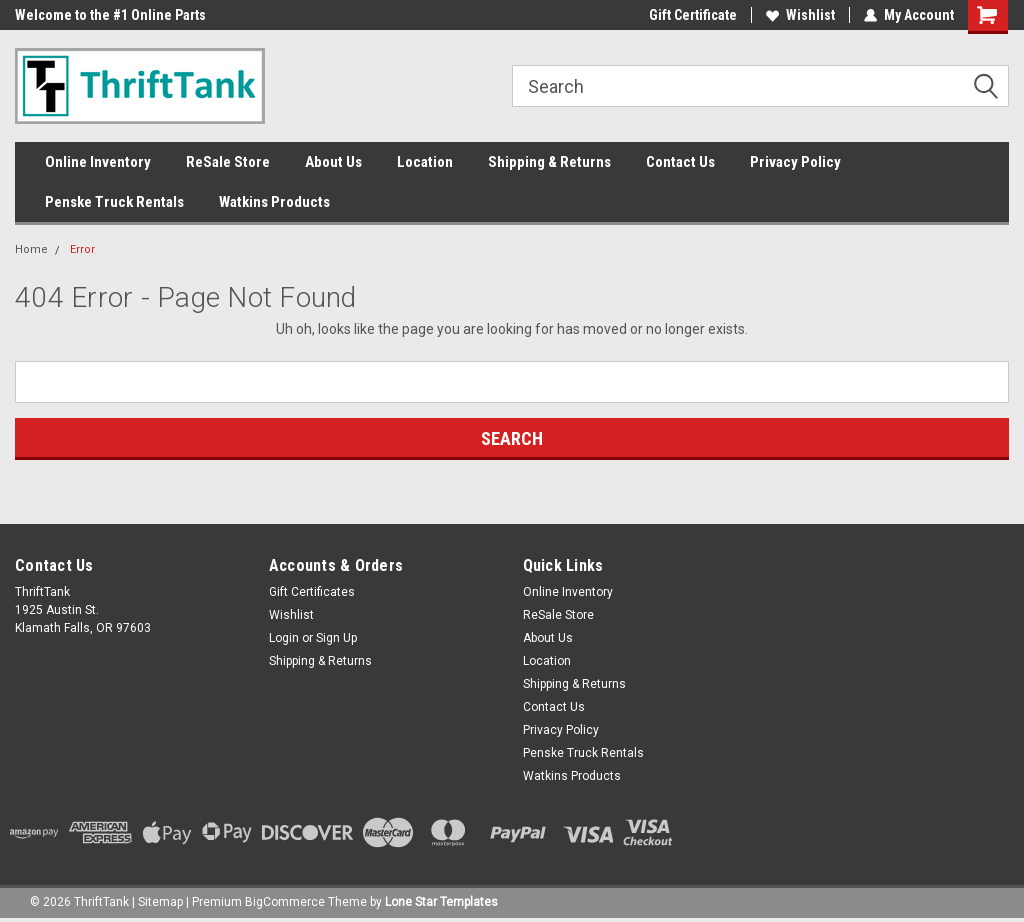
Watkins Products (274, 202)
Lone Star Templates (441, 902)
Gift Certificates (312, 592)
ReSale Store (228, 162)
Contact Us (680, 162)
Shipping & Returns (549, 162)
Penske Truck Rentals (114, 202)
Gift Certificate (693, 15)
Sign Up (336, 638)
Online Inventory (98, 162)
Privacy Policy (795, 162)
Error (82, 249)
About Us (333, 162)
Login (284, 638)
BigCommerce (285, 902)
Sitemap (160, 902)
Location (425, 162)
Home (31, 249)
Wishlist (800, 15)
